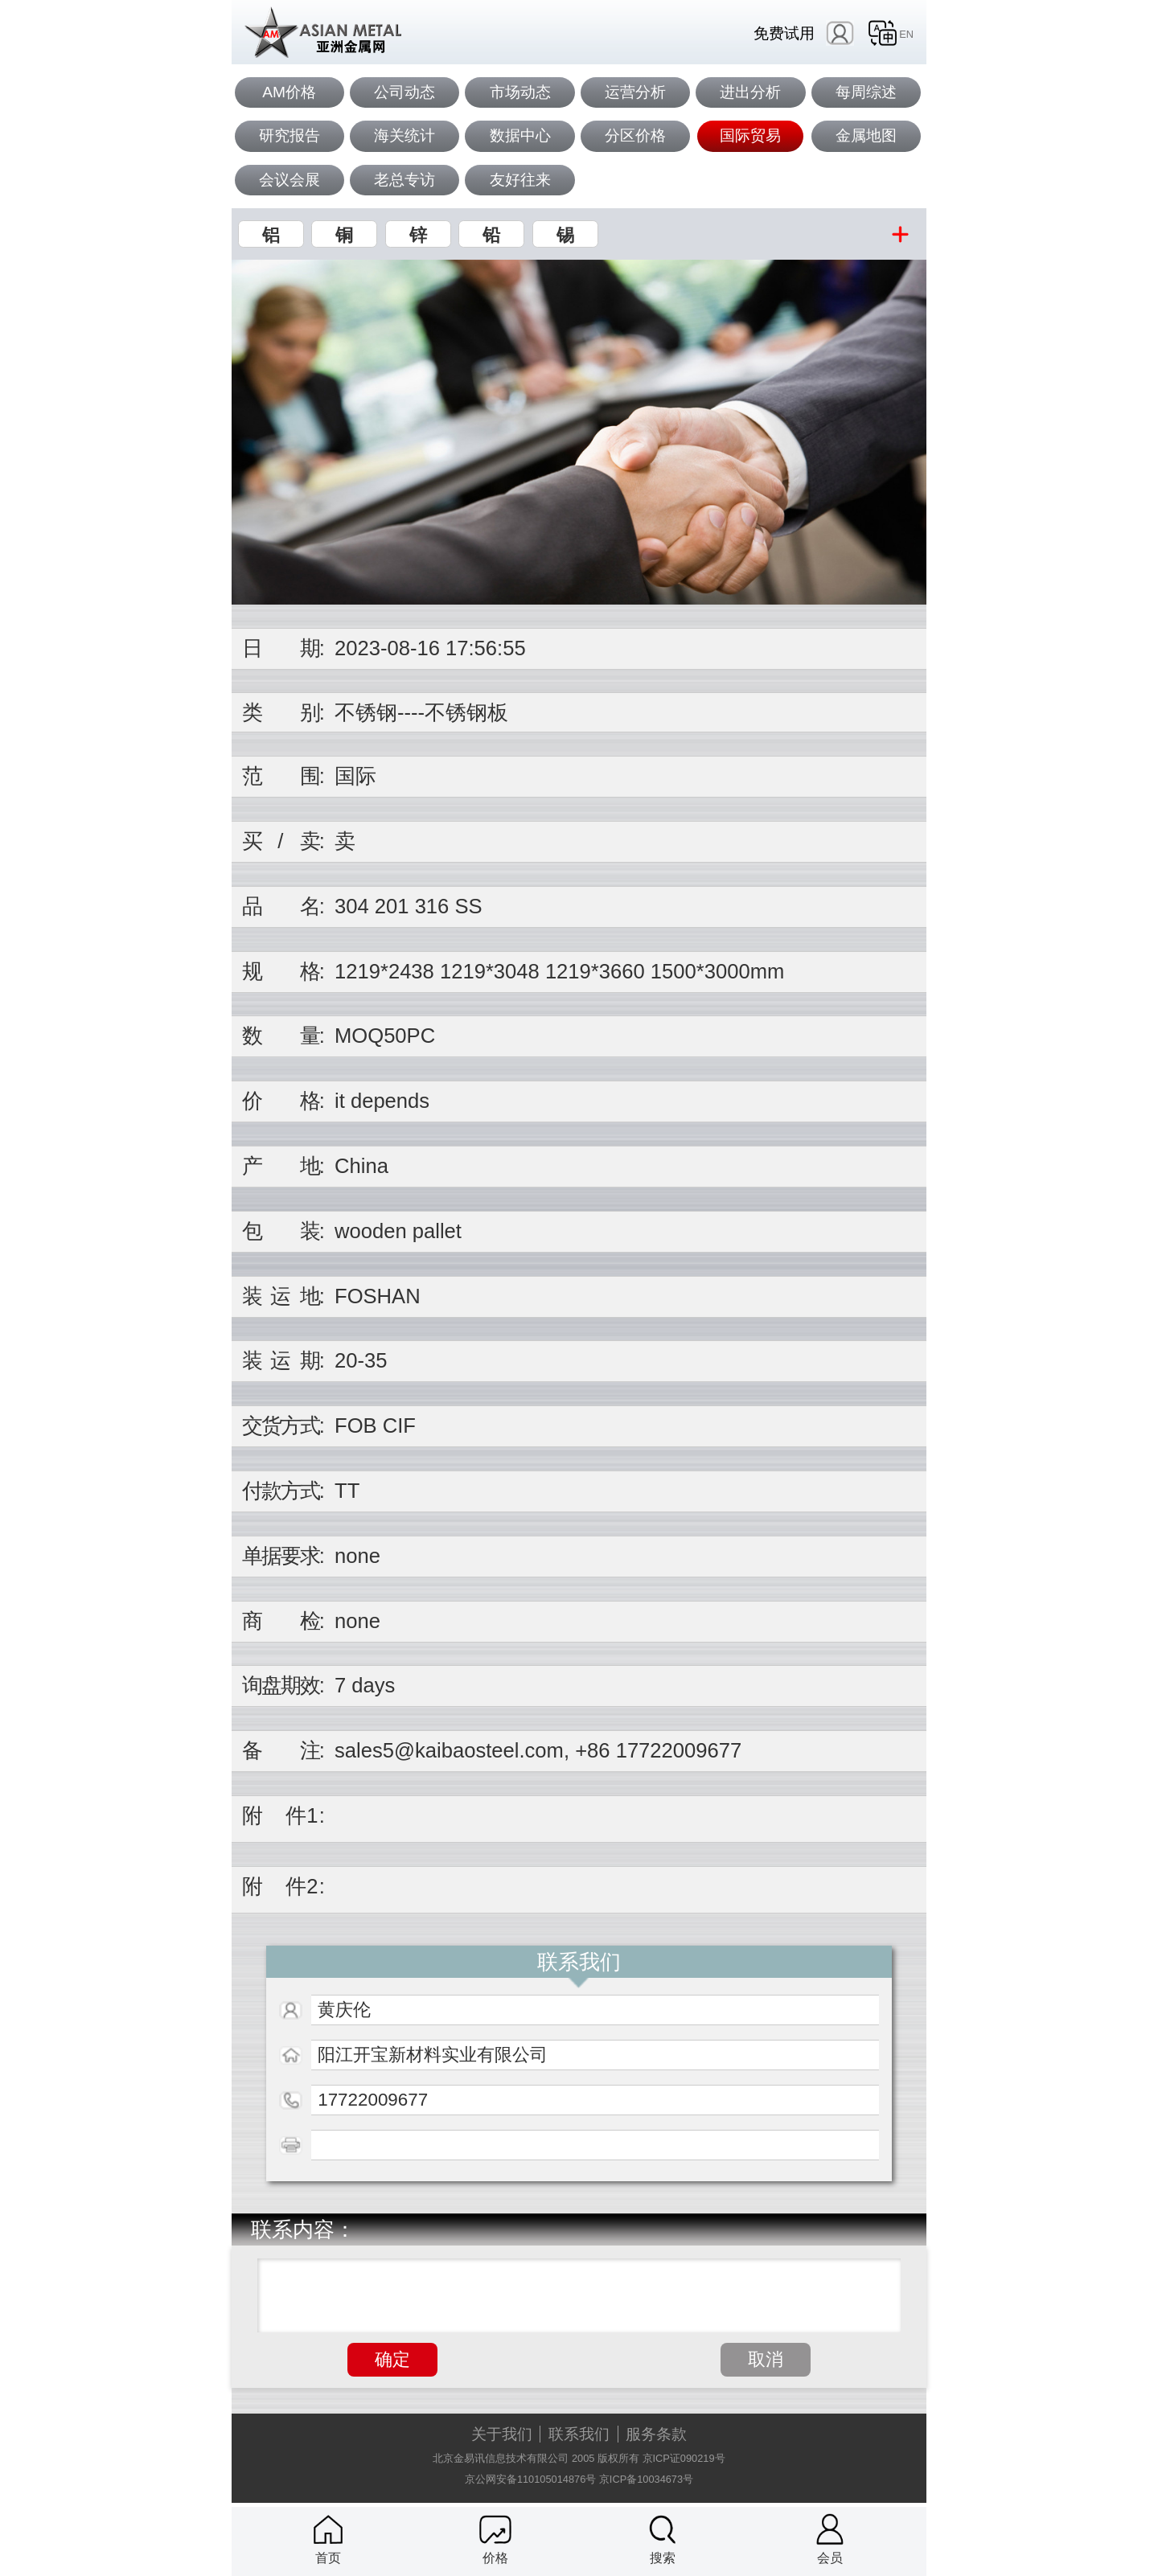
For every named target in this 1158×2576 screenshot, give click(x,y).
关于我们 (501, 2434)
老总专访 (404, 179)
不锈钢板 (466, 712)
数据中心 (520, 135)
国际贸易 (750, 135)
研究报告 (289, 135)
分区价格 (635, 135)
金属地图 (866, 135)
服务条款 (656, 2434)
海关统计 (404, 135)
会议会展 (289, 179)
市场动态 (520, 92)
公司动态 (404, 92)
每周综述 (866, 92)
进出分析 (750, 92)
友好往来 (520, 179)
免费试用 (784, 33)
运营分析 (635, 92)
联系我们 (579, 2434)
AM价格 (289, 92)
